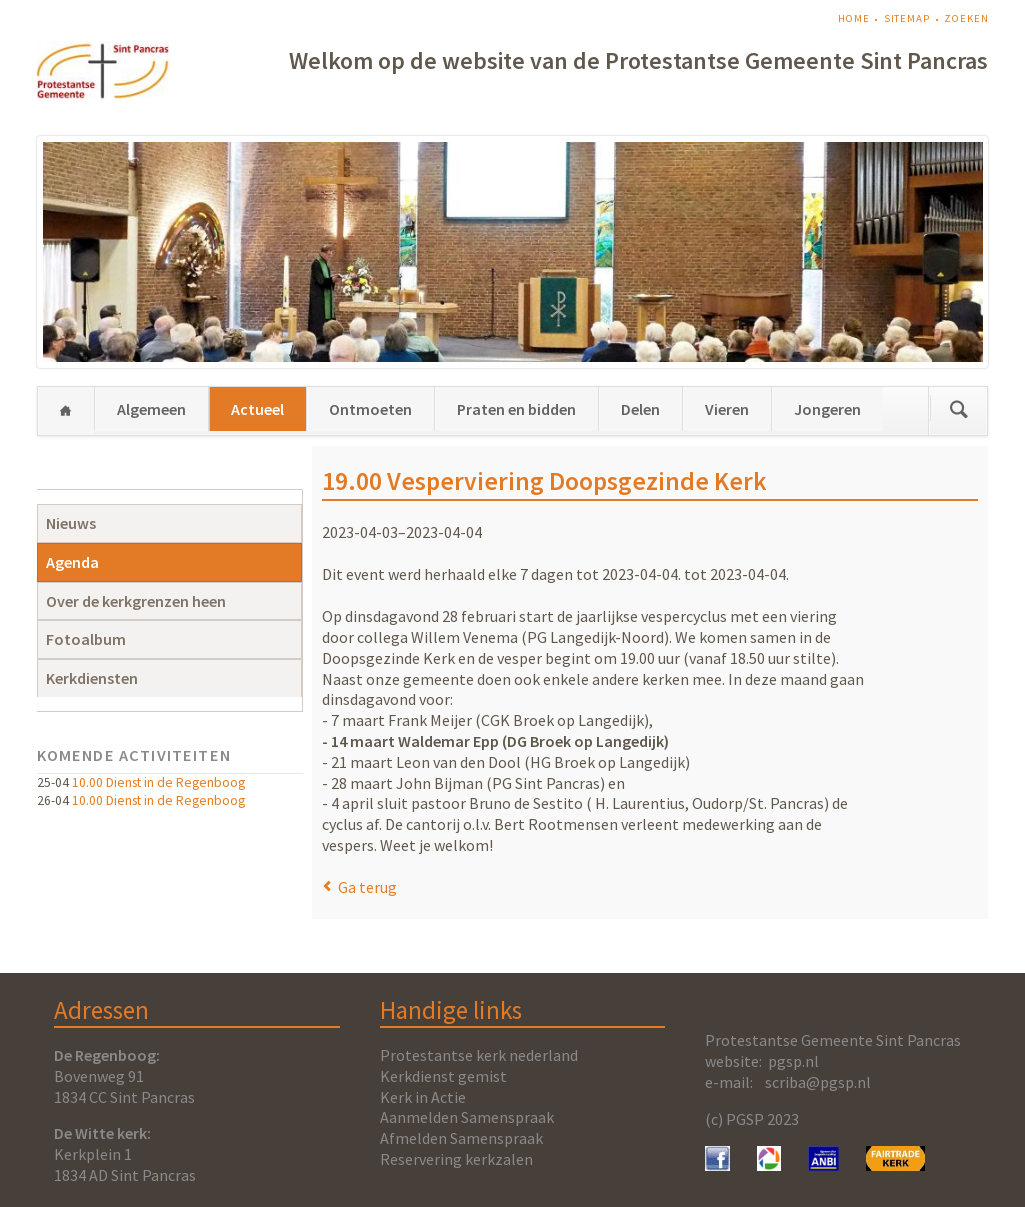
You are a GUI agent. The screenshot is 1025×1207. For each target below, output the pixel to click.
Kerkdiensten (92, 678)
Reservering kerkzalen (456, 1159)
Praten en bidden (516, 409)
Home (854, 18)
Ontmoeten (370, 409)
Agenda (72, 562)
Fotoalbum (86, 639)
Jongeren (827, 409)
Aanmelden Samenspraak (467, 1117)
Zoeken (966, 18)
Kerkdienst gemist (443, 1076)
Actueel (257, 409)
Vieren (727, 409)
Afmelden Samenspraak (461, 1138)
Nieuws (71, 523)
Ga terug (367, 887)
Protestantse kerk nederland (479, 1055)
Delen (640, 409)
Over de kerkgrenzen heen (136, 601)
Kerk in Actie (423, 1097)
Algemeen (151, 409)
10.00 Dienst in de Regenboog (158, 782)
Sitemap (907, 18)
